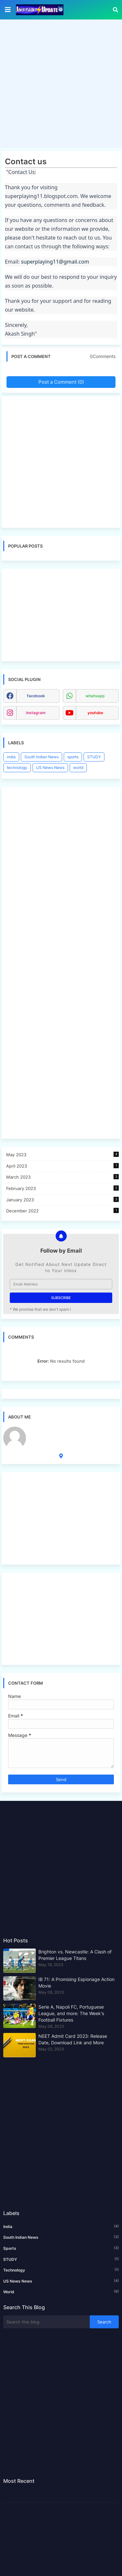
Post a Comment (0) (61, 382)
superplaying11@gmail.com (55, 261)
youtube (95, 712)
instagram (36, 712)
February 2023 (62, 1188)
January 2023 (62, 1199)
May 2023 (62, 1154)
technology (17, 767)
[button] (115, 9)
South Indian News (41, 756)
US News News (50, 767)
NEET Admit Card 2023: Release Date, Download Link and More (72, 2039)
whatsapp (95, 695)
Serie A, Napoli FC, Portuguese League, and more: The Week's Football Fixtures (71, 2013)
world (78, 767)
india (11, 756)
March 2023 (62, 1177)
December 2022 (62, 1210)
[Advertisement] (61, 85)
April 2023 (62, 1166)
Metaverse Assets (51, 1429)
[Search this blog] (46, 2321)
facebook (36, 695)
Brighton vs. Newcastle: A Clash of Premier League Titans (75, 1955)
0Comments (102, 356)
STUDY (94, 756)
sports (72, 756)
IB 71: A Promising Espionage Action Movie (76, 1982)
